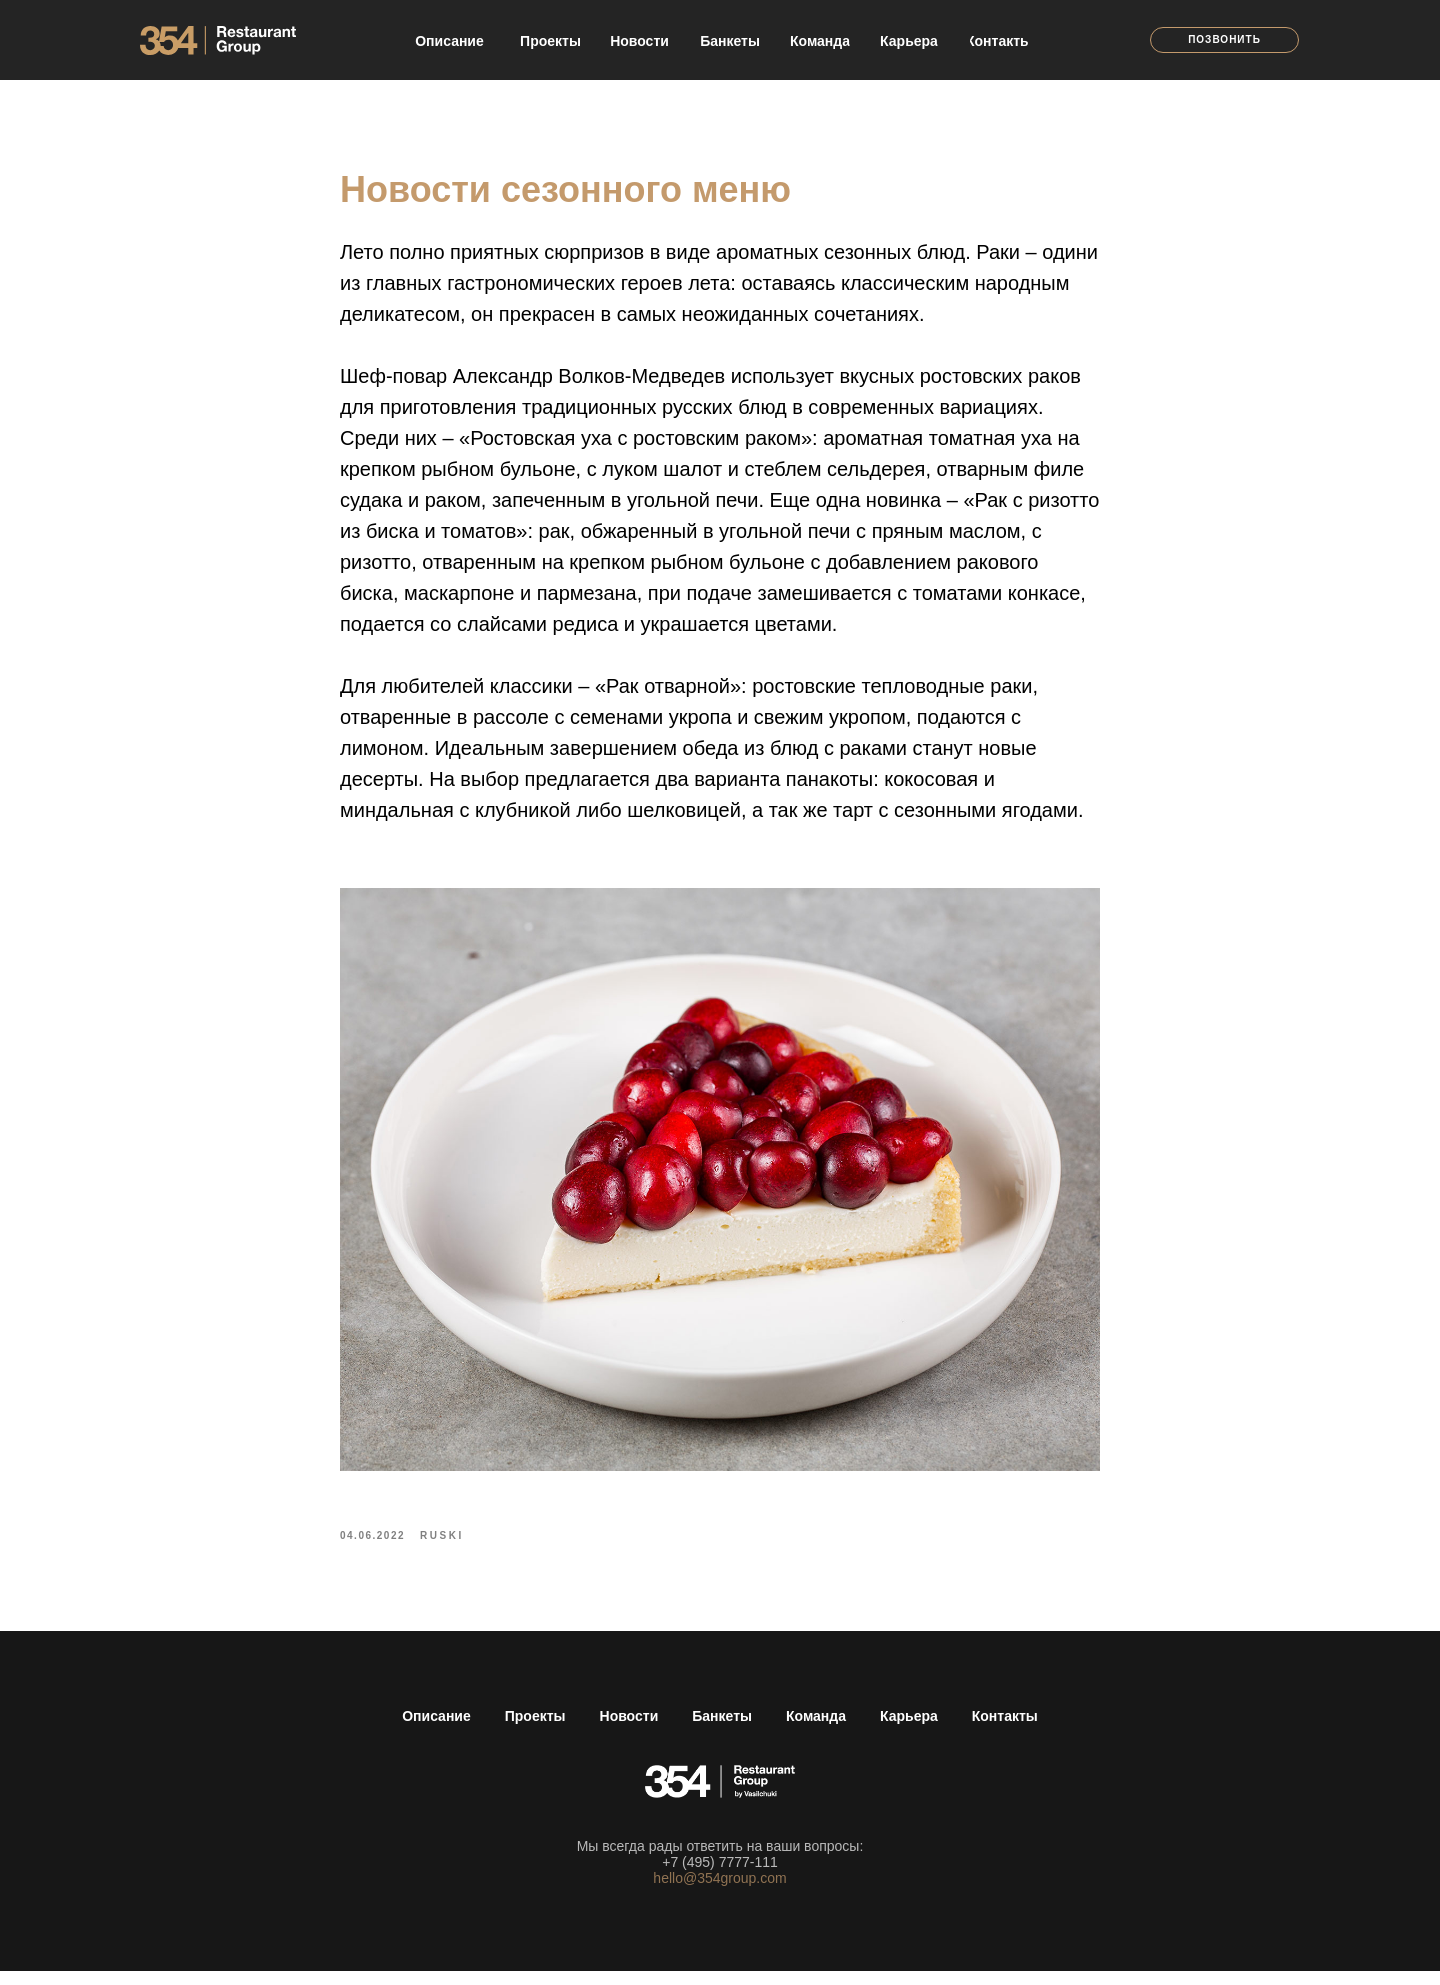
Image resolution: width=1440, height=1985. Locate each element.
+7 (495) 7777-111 (720, 1876)
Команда (816, 1730)
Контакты (1005, 1730)
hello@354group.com (719, 1892)
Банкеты (722, 1730)
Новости (629, 1730)
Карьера (909, 1730)
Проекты (535, 1730)
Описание (436, 1730)
